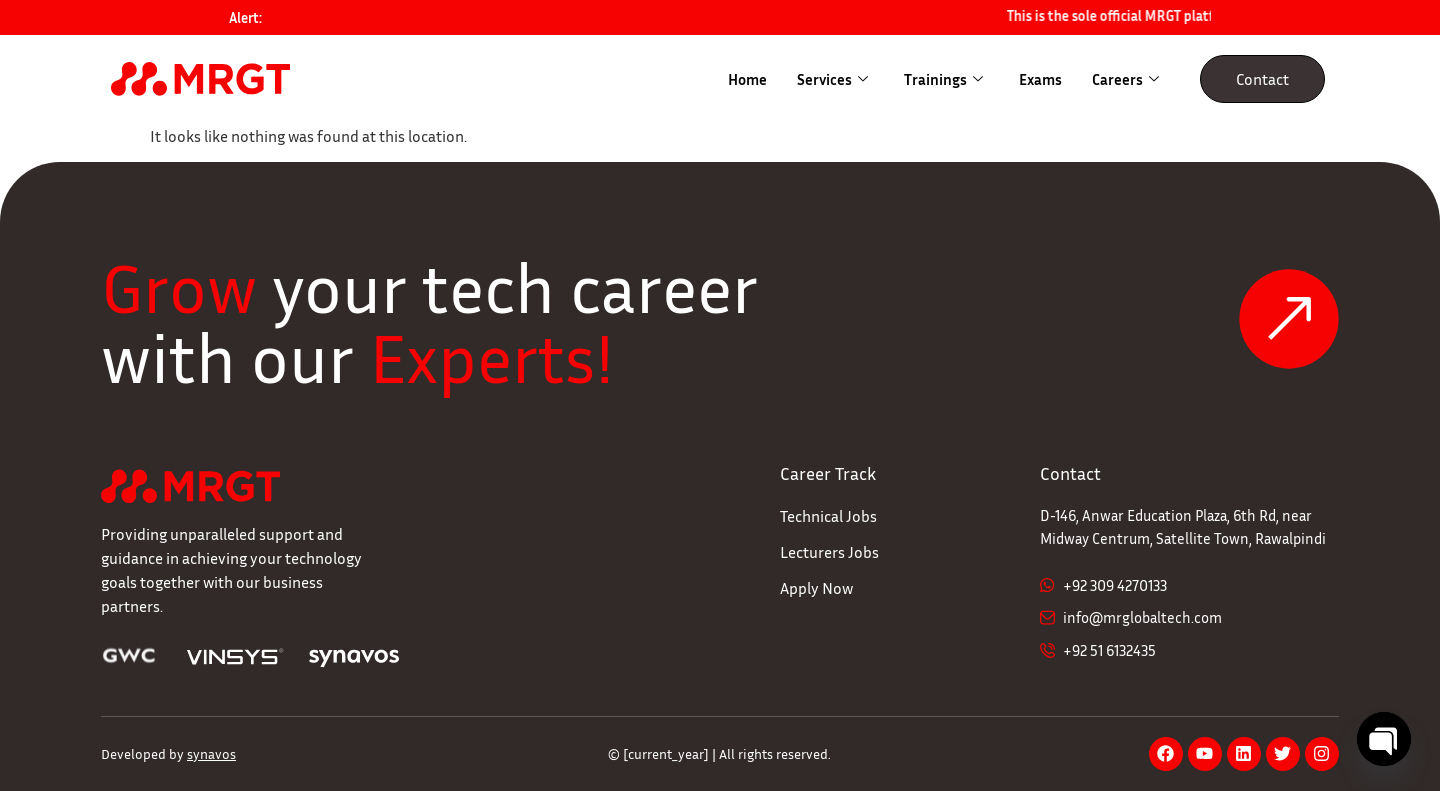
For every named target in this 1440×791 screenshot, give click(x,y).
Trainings (943, 79)
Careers (1125, 79)
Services (832, 79)
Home (747, 79)
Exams (1040, 79)
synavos (211, 753)
